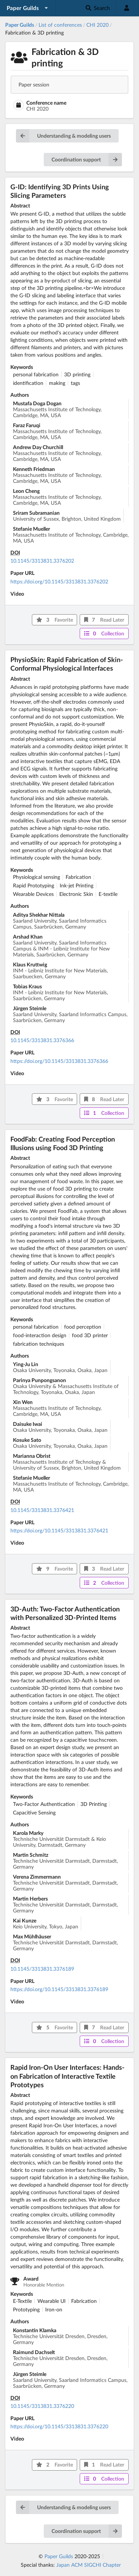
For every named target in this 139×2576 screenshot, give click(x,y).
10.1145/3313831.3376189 (42, 1968)
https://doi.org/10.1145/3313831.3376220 (59, 2426)
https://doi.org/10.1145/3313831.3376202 (59, 581)
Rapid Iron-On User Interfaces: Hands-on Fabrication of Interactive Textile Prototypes (67, 2075)
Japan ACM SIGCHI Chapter (88, 2565)
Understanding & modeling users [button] (63, 136)
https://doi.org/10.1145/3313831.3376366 (59, 1061)
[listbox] (28, 8)
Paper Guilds (58, 2556)
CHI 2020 (97, 25)
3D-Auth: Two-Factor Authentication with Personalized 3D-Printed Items (65, 1613)
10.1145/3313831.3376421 (42, 1510)
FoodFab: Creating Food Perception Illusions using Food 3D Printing (62, 1143)
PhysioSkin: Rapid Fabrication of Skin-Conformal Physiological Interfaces (66, 663)
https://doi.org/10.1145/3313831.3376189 (59, 1989)
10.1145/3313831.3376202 (42, 560)
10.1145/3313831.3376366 (42, 1040)
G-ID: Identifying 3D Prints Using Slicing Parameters (59, 191)
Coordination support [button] (87, 159)
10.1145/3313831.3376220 (42, 2406)
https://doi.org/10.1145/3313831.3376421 (59, 1530)
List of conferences (60, 25)
